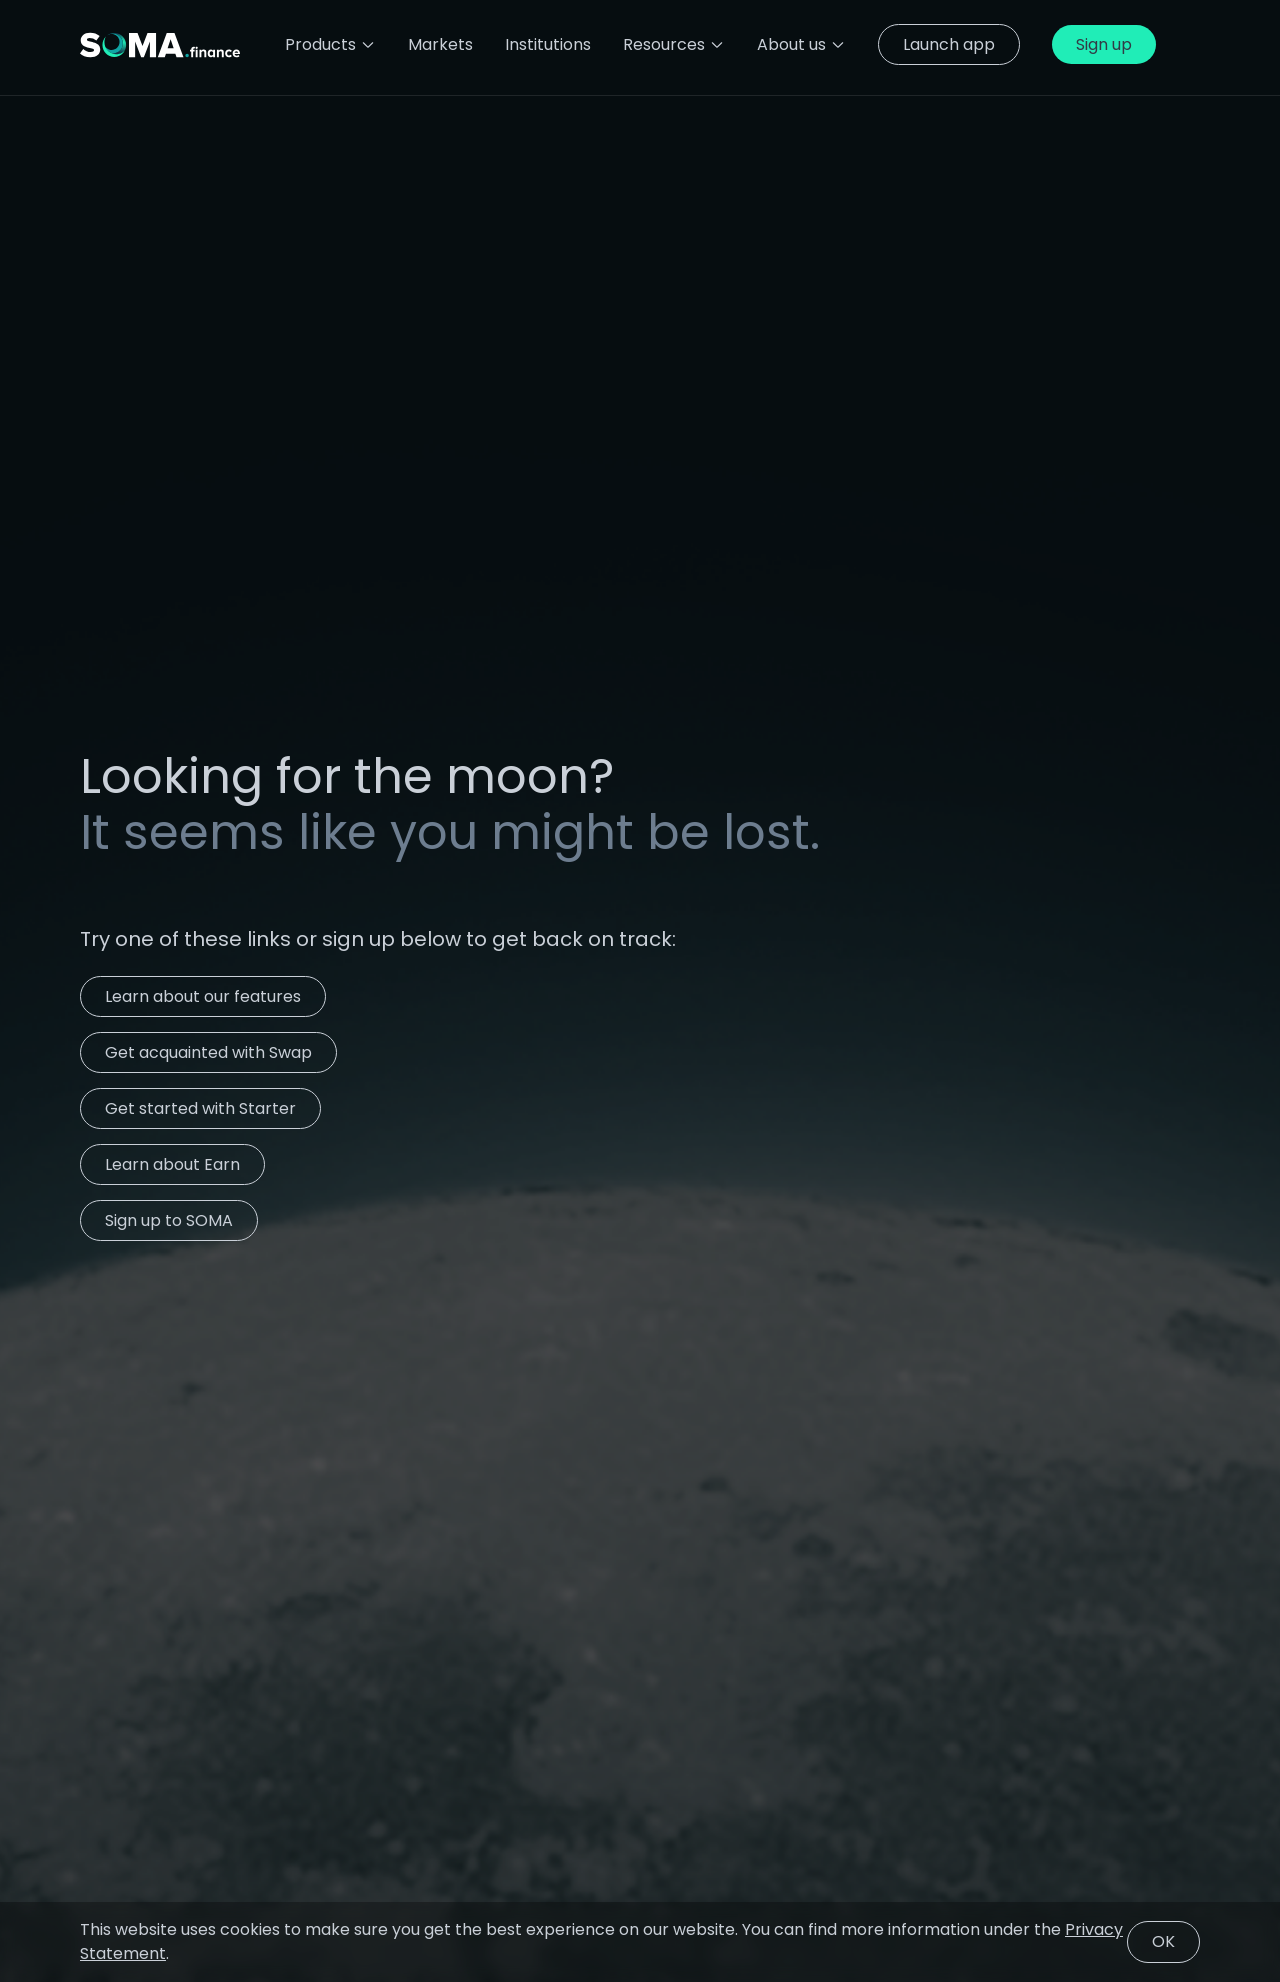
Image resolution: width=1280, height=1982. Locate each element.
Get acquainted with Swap (208, 1052)
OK (1163, 1941)
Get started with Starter (200, 1108)
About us (801, 44)
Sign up (1104, 44)
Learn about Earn (172, 1164)
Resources (674, 44)
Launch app (949, 44)
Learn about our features (203, 996)
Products (330, 44)
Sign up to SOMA (169, 1220)
